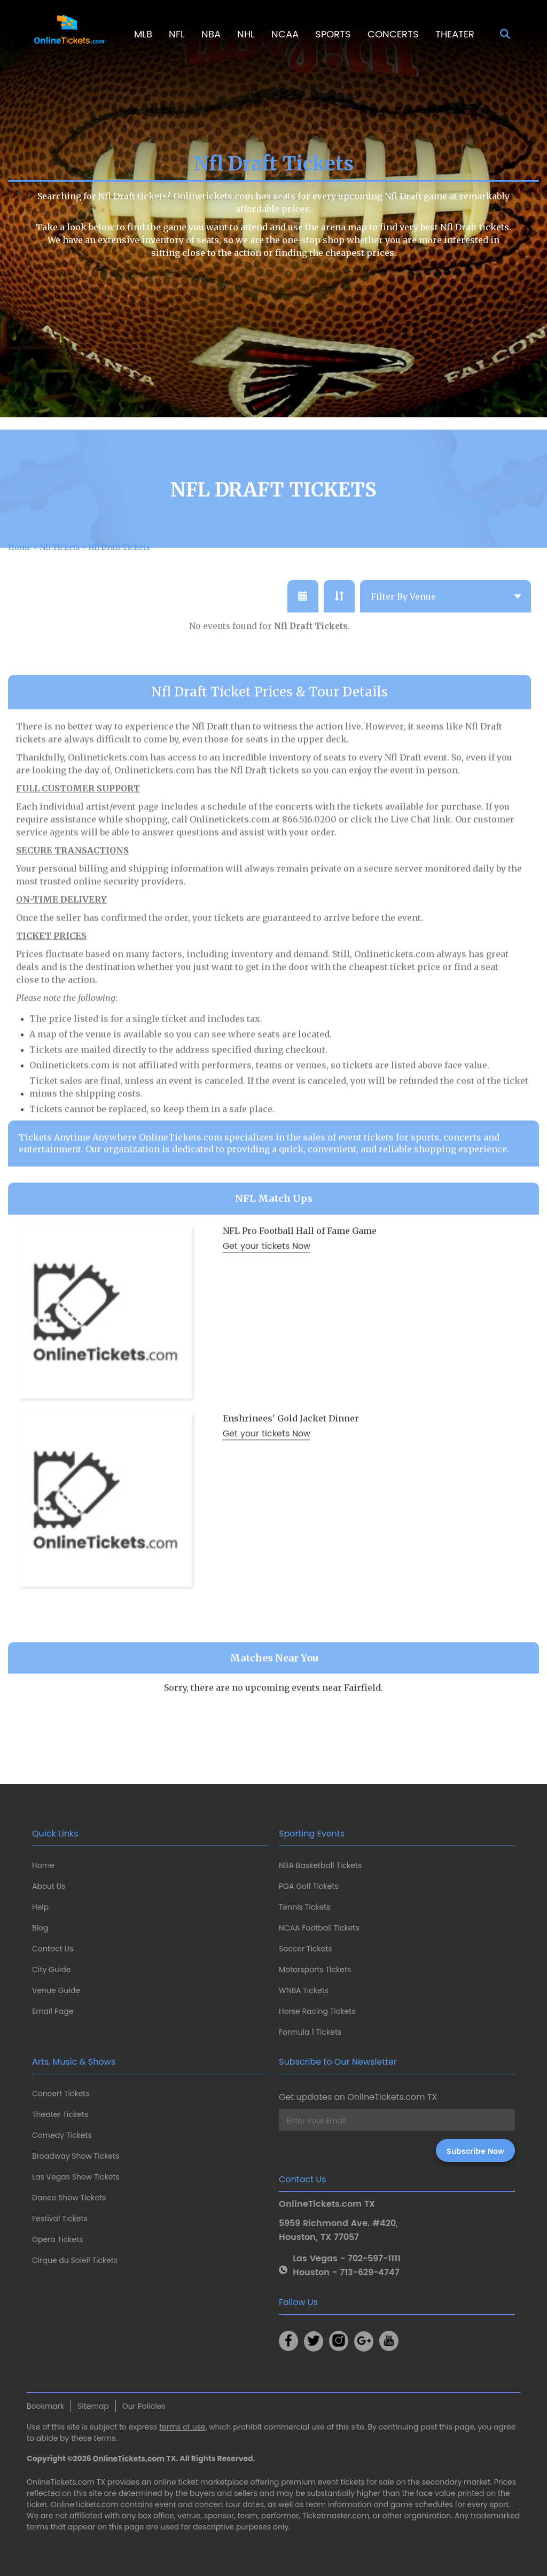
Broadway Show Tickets (75, 2156)
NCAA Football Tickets (319, 1928)
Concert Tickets (61, 2093)
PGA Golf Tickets (309, 1886)
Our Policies (144, 2406)
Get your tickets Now (266, 1283)
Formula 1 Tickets (310, 2032)
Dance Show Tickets (69, 2197)
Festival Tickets (60, 2218)
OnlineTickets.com (129, 2458)
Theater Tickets (60, 2114)
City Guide (51, 1969)
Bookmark (45, 2406)
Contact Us (52, 1948)
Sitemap (93, 2406)
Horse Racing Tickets (317, 2011)
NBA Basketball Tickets (320, 1865)
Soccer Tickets (305, 1948)
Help (40, 1907)
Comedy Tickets (62, 2135)
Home (43, 1865)
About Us (48, 1886)
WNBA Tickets (304, 1990)
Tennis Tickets (304, 1907)
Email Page (52, 2011)
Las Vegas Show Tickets (76, 2177)
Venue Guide (56, 1990)
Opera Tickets (57, 2239)
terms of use (182, 2427)
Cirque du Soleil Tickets (75, 2260)
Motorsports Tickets (315, 1969)
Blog (40, 1928)
